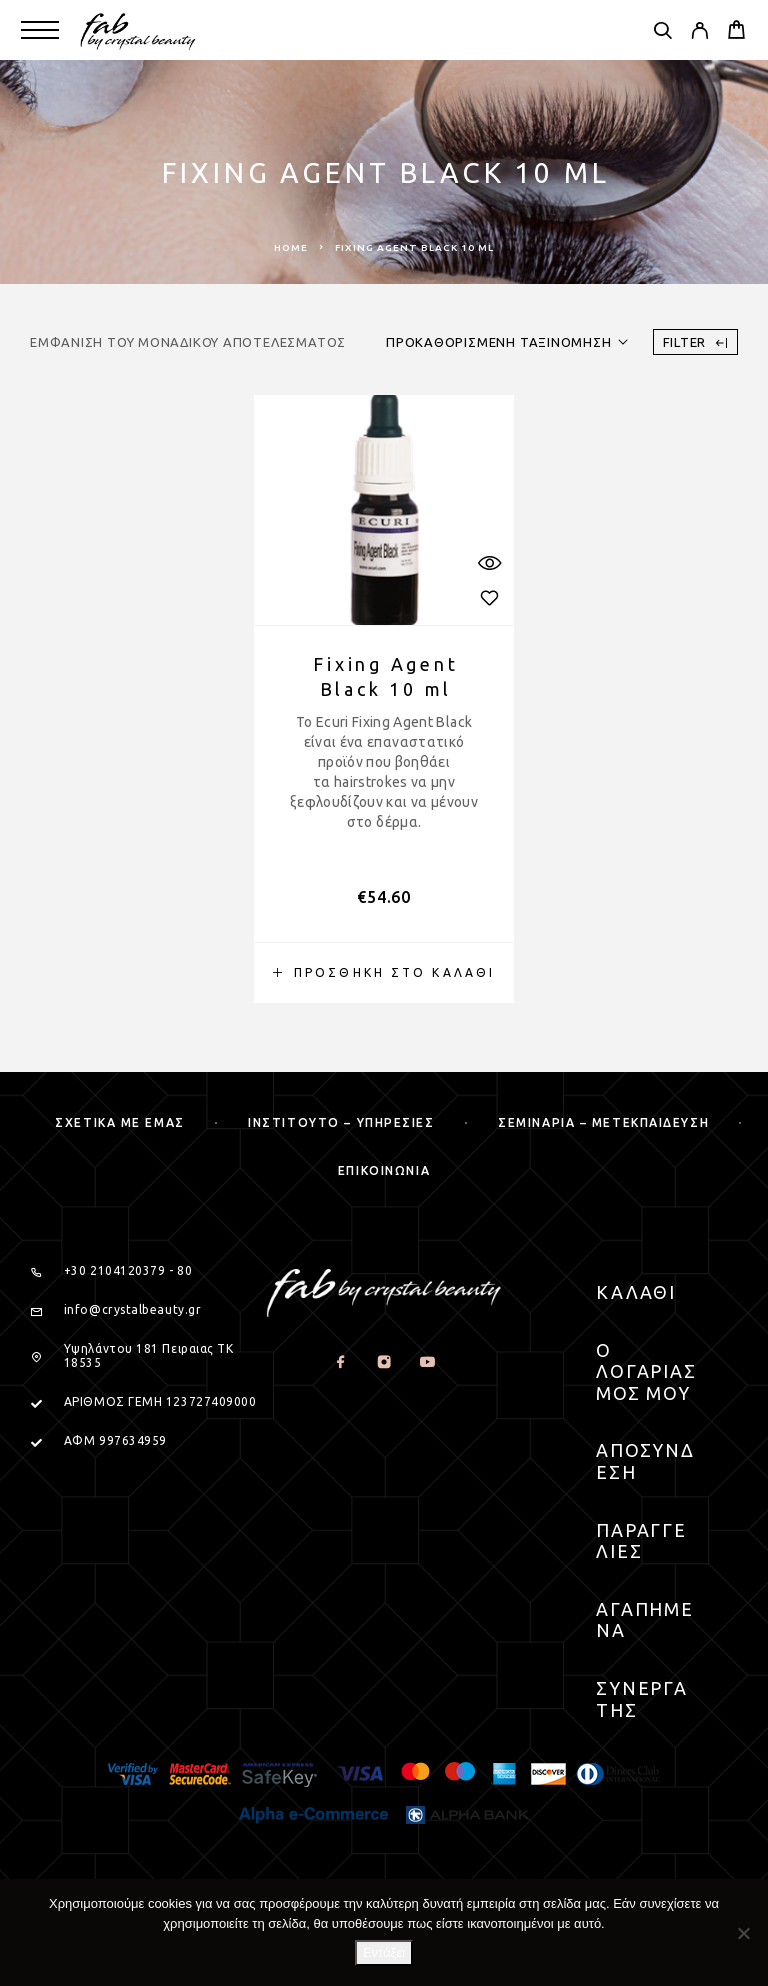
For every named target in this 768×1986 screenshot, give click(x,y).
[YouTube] (426, 1362)
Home (291, 247)
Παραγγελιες (642, 1541)
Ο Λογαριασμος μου (647, 1371)
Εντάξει (384, 1952)
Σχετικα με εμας (119, 1122)
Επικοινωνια (384, 1170)
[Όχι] (743, 1933)
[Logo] (138, 30)
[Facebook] (340, 1362)
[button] (384, 973)
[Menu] (40, 30)
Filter (695, 342)
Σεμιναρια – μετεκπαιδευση (603, 1122)
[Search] (662, 33)
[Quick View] (489, 562)
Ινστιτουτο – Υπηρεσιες (341, 1122)
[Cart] (736, 32)
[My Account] (699, 33)
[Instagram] (383, 1362)
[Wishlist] (489, 597)
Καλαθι (636, 1292)
